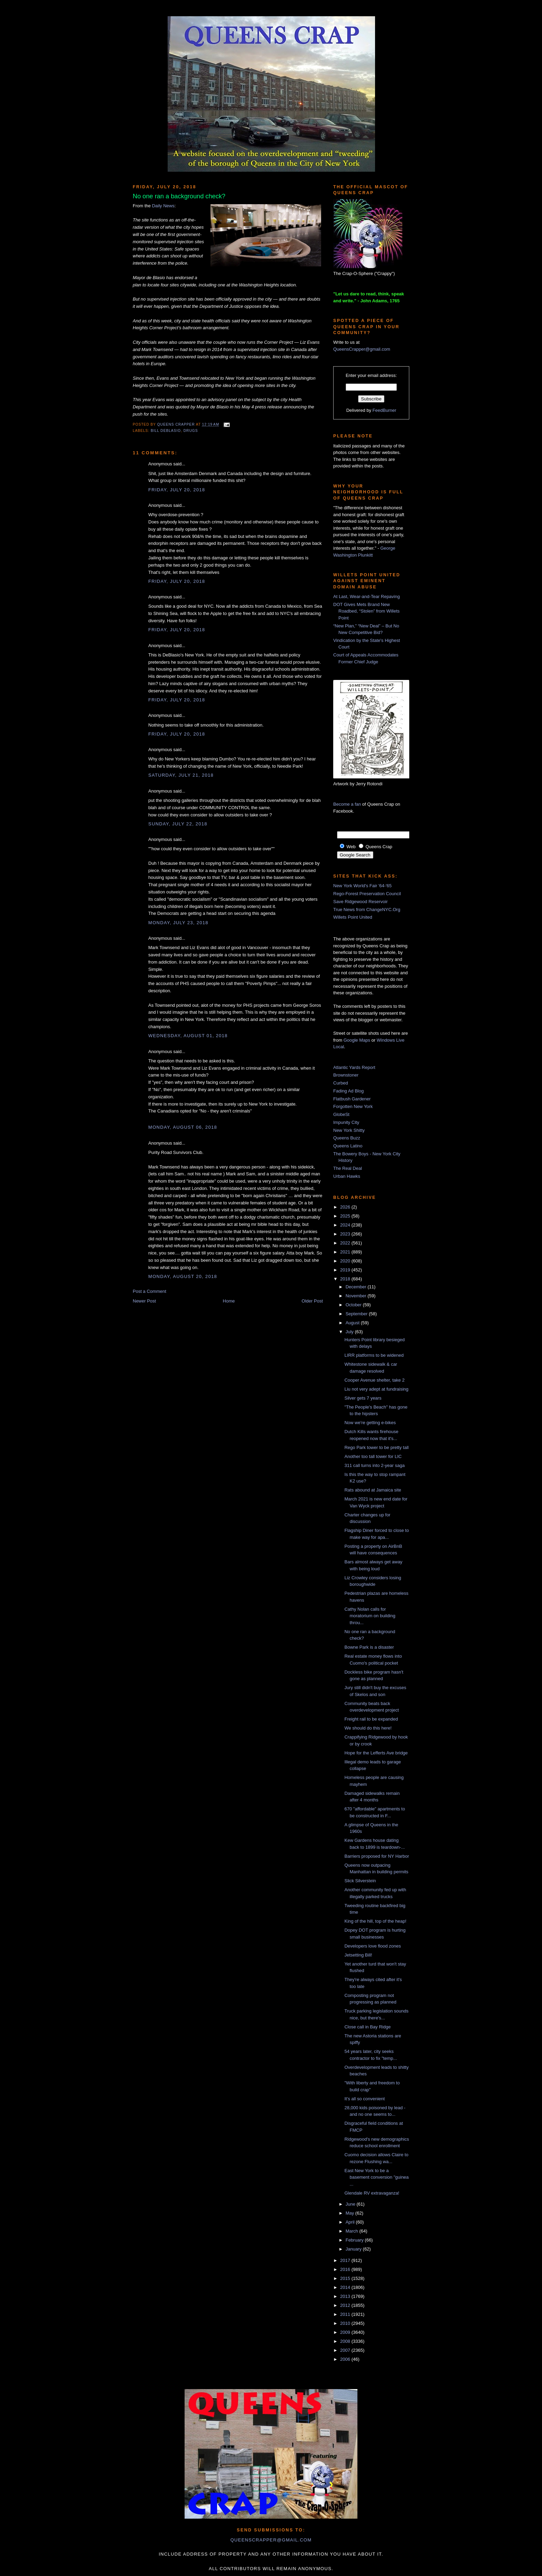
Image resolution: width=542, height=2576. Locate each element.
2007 (346, 2350)
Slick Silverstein (360, 1880)
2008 (346, 2341)
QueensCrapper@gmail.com (361, 349)
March (352, 2231)
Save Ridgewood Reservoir (360, 901)
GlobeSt (341, 1114)
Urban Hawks (346, 1176)
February (355, 2240)
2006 (346, 2359)
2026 (346, 1207)
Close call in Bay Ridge (367, 2026)
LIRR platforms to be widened (373, 1355)
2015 (346, 2278)
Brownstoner (345, 1075)
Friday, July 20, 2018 (176, 489)
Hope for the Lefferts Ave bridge (376, 1752)
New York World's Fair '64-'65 (362, 885)
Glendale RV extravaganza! (371, 2193)
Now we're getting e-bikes (369, 1422)
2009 (346, 2332)
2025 (346, 1216)
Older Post (312, 1301)
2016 (346, 2269)
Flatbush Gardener (352, 1098)
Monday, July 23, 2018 (178, 922)
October (354, 1304)
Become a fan (347, 804)
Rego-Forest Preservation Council (367, 893)
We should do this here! (367, 1728)
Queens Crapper (176, 425)
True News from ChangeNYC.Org (366, 909)
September (357, 1313)
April (351, 2222)
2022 (346, 1243)
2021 (346, 1251)
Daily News (163, 205)
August (353, 1322)
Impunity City (346, 1122)
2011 (346, 2314)
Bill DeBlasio (166, 431)
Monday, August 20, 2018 (182, 1276)
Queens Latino (348, 1145)
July (350, 1331)
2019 (346, 1269)
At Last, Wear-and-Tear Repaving (366, 596)
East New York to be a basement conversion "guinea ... (376, 2177)
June (351, 2204)
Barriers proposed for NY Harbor (376, 1856)
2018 (346, 1278)
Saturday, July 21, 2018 (181, 775)
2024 (346, 1225)
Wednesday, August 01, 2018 (188, 1035)
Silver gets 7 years (362, 1398)
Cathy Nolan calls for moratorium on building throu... (369, 1616)
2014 (346, 2287)
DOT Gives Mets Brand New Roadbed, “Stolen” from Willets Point (366, 611)
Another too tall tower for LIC (372, 1456)
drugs (191, 431)
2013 (346, 2296)
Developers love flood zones (372, 1946)
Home (229, 1301)
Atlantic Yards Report (354, 1067)
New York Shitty (349, 1130)
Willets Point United (352, 917)
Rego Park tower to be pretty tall (376, 1447)
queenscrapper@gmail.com (270, 2539)
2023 (346, 1234)
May (350, 2213)
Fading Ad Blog (348, 1090)
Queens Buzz (346, 1137)
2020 (346, 1260)
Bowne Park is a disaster (369, 1647)
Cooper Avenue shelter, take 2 (374, 1380)
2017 (346, 2260)
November (357, 1295)
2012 (346, 2305)
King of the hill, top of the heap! (375, 1921)
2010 (346, 2323)
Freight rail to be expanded (371, 1719)
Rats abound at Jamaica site (372, 1490)
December (357, 1286)
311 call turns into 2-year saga (374, 1465)
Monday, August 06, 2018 (182, 1127)
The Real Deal (347, 1168)
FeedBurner (384, 410)
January (354, 2249)
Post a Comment (149, 1291)
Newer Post (144, 1301)
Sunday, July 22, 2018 (177, 823)
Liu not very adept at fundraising (376, 1389)
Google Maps (357, 1040)
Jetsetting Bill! (358, 1955)
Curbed (340, 1083)
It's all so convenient (364, 2098)
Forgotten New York (353, 1106)
